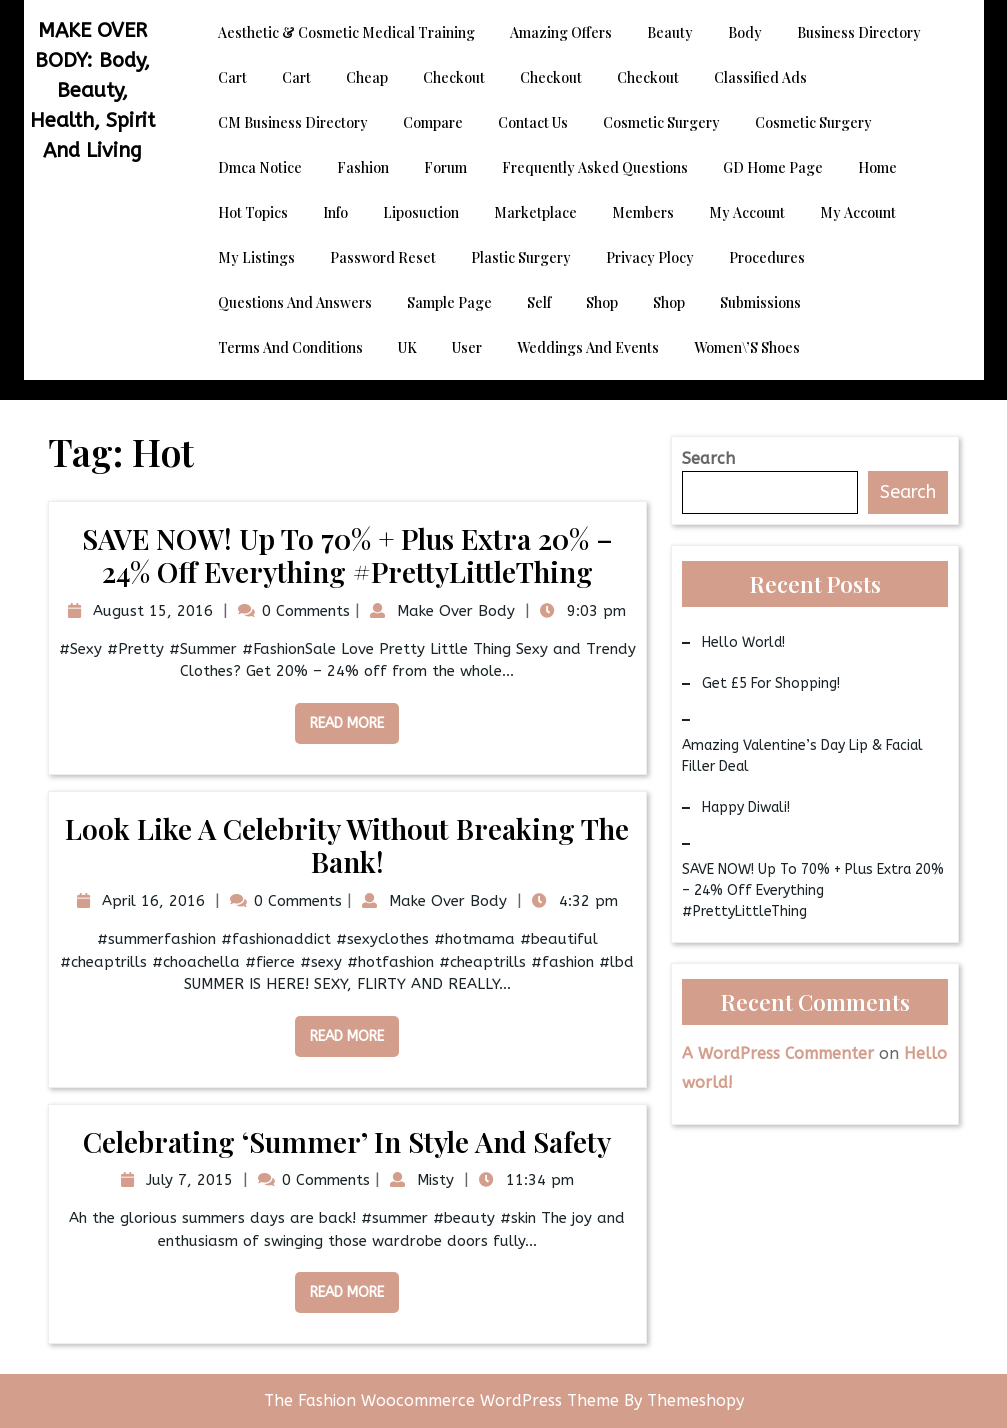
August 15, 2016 (150, 611)
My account (747, 212)
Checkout (454, 77)
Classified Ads (760, 77)
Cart (232, 77)
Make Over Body (453, 611)
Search (708, 458)
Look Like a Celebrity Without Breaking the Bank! (347, 845)
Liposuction (421, 212)
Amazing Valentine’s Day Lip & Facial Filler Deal (802, 756)
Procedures (767, 257)
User (467, 347)
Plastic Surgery (521, 257)
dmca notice (260, 167)
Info (335, 212)
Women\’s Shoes (747, 347)
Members (643, 212)
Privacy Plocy (650, 257)
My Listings (256, 257)
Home (877, 167)
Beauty (670, 32)
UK (407, 347)
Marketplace (535, 212)
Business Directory (859, 32)
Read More (339, 717)
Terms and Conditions (290, 347)
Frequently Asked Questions (595, 167)
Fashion (363, 167)
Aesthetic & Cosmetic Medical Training (346, 32)
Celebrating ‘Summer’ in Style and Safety (347, 1141)
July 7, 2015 (187, 1180)
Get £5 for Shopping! (771, 683)
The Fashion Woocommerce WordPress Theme (444, 1400)
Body (745, 32)
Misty (433, 1180)
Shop (602, 302)
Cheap (367, 77)
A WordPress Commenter (778, 1053)
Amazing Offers (561, 32)
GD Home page (773, 167)
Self (539, 302)
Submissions (760, 302)
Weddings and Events (588, 347)
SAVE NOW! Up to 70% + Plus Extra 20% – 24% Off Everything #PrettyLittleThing (347, 555)
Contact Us (533, 122)
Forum (445, 167)
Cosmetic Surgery (661, 122)
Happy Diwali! (746, 807)
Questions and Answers (295, 302)
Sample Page (449, 302)
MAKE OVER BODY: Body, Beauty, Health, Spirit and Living (92, 90)
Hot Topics (253, 212)
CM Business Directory (293, 122)
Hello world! (743, 642)
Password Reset (383, 257)
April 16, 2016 (151, 901)
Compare (433, 122)
